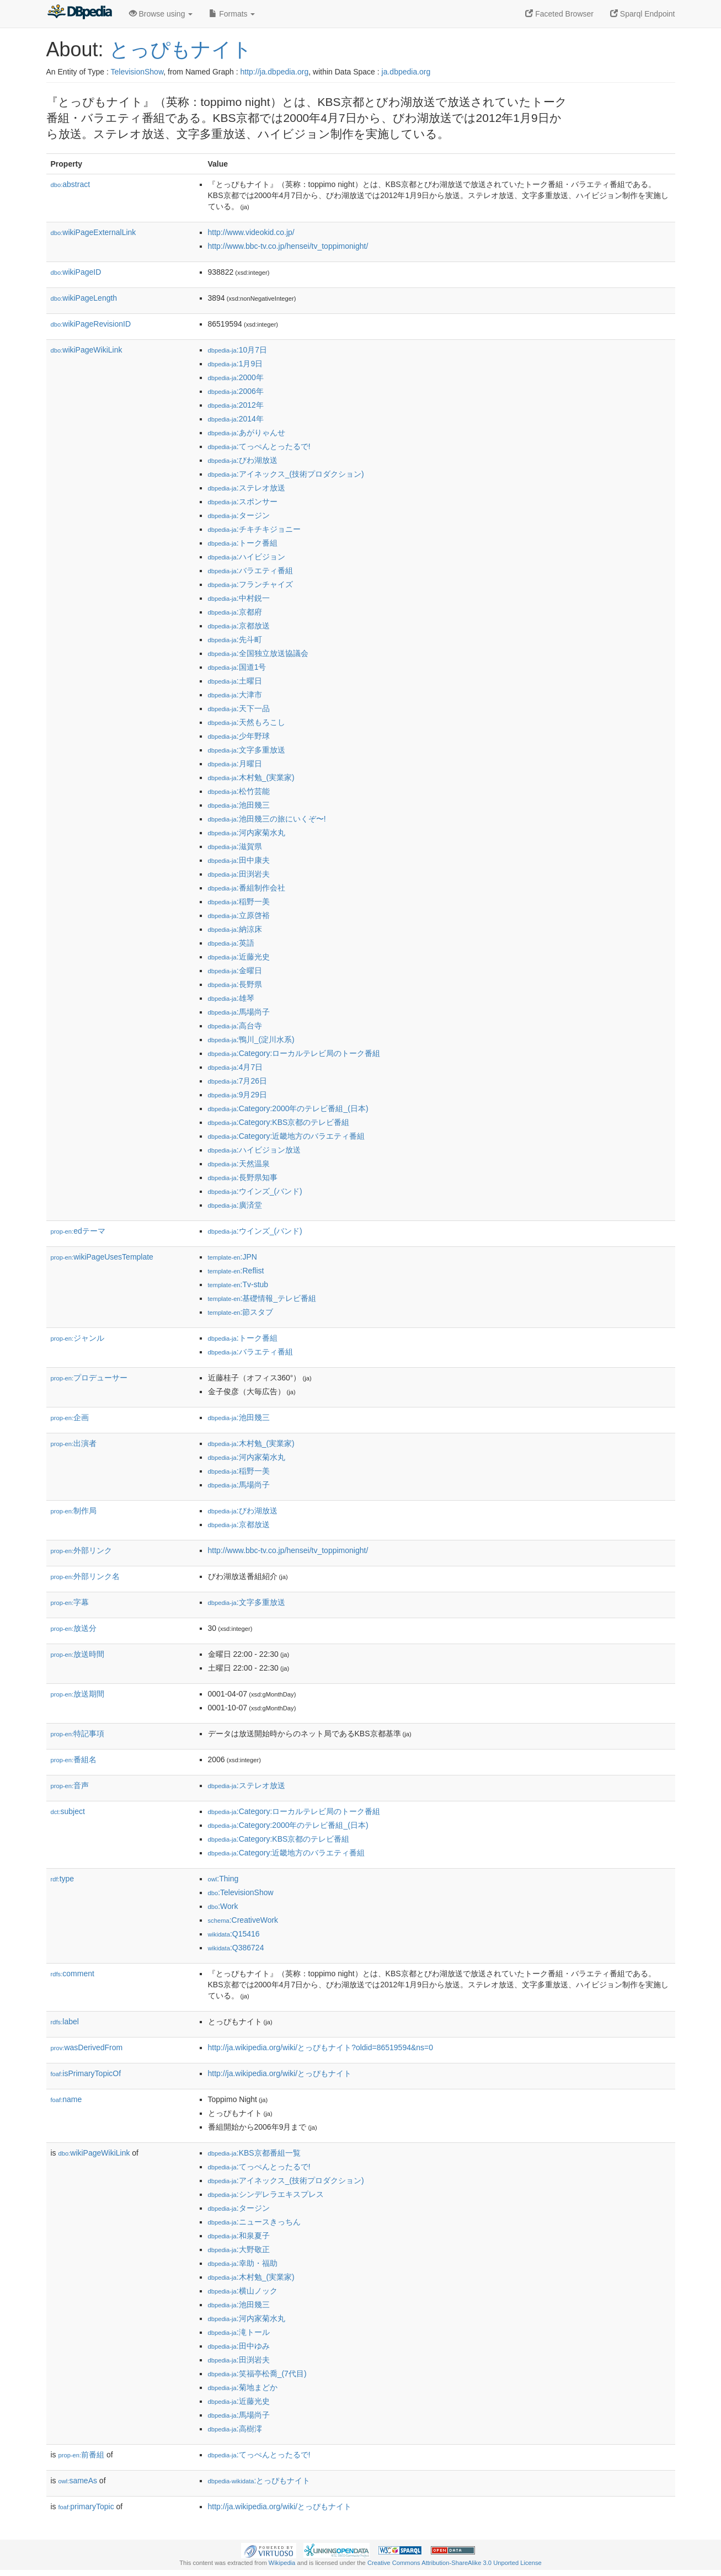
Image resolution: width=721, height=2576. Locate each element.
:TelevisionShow (241, 1892)
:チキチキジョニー (254, 529)
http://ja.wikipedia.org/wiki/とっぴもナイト (280, 2073)
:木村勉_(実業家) (251, 777)
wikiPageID (76, 272)
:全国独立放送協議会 (258, 653)
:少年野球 (239, 736)
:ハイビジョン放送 (254, 1149)
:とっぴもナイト (259, 2480)
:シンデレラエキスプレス (266, 2194)
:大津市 (235, 694)
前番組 (81, 2454)
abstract (70, 184)
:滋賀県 (235, 846)
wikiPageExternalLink (93, 232)
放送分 (74, 1628)
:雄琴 (231, 998)
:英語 (231, 942)
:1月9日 (235, 363)
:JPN (232, 1256)
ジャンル (78, 1338)
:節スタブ (241, 1312)
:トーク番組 (242, 542)
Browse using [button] (161, 13)
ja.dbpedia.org (406, 71)
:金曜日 (235, 970)
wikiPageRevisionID (91, 323)
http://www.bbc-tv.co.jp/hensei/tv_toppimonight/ (288, 246)
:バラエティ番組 (250, 570)
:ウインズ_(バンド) (255, 1191)
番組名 (74, 1759)
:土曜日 (235, 680)
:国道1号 (237, 667)
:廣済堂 (235, 1205)
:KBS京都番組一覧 (254, 2152)
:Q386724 (236, 1947)
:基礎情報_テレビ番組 (262, 1298)
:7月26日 (238, 1080)
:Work (223, 1906)
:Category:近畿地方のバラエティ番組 (286, 1136)
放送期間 (78, 1693)
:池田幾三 (239, 805)
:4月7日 (235, 1067)
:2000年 (236, 377)
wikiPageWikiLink (86, 349)
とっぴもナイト (180, 49)
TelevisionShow (137, 71)
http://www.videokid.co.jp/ (251, 232)
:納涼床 (235, 929)
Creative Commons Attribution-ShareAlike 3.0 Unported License (454, 2562)
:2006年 (236, 391)
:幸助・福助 (242, 2263)
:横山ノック (242, 2290)
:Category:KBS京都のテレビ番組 (279, 1122)
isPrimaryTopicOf (86, 2073)
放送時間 (78, 1654)
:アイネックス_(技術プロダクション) (286, 474)
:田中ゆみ (239, 2346)
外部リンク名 (85, 1576)
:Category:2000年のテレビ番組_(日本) (288, 1108)
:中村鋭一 (239, 598)
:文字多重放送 (246, 749)
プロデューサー (89, 1377)
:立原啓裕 (239, 915)
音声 (70, 1785)
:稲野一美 (239, 901)
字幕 (70, 1602)
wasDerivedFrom (87, 2047)
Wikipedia (282, 2562)
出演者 (74, 1443)
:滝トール (239, 2332)
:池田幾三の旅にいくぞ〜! (267, 818)
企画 (70, 1417)
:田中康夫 (239, 860)
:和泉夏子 (239, 2235)
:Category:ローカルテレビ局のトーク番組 (294, 1053)
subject (68, 1811)
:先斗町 (235, 639)
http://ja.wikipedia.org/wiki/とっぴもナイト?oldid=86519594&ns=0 (321, 2047)
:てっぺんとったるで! (259, 446)
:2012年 (236, 405)
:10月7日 (238, 349)
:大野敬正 (239, 2249)
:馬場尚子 (239, 1011)
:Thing (223, 1878)
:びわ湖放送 (242, 460)
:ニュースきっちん (254, 2221)
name (66, 2099)
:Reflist (236, 1270)
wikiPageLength (84, 298)
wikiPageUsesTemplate (102, 1256)
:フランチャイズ (250, 584)
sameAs (77, 2480)
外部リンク (82, 1550)
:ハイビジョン (246, 556)
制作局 (74, 1510)
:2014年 (236, 418)
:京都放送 (239, 625)
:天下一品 (239, 708)
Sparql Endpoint (642, 13)
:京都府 (235, 611)
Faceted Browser (559, 13)
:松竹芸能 (239, 791)
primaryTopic (86, 2506)
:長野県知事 (242, 1177)
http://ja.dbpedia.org (275, 71)
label (65, 2021)
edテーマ (78, 1230)
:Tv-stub (238, 1284)
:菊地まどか (242, 2387)
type (62, 1878)
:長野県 (235, 984)
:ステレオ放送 (246, 487)
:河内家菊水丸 (246, 832)
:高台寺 (235, 1025)
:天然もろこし (246, 722)
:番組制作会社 (246, 887)
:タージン (239, 515)
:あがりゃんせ (246, 432)
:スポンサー (242, 501)
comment (72, 1973)
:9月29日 (238, 1094)
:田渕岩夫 (239, 874)
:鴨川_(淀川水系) (251, 1039)
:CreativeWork (243, 1920)
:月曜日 (235, 763)
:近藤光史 (239, 956)
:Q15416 (234, 1933)
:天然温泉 (239, 1163)
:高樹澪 (235, 2428)
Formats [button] (232, 13)
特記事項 (78, 1733)
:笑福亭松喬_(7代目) (257, 2373)
